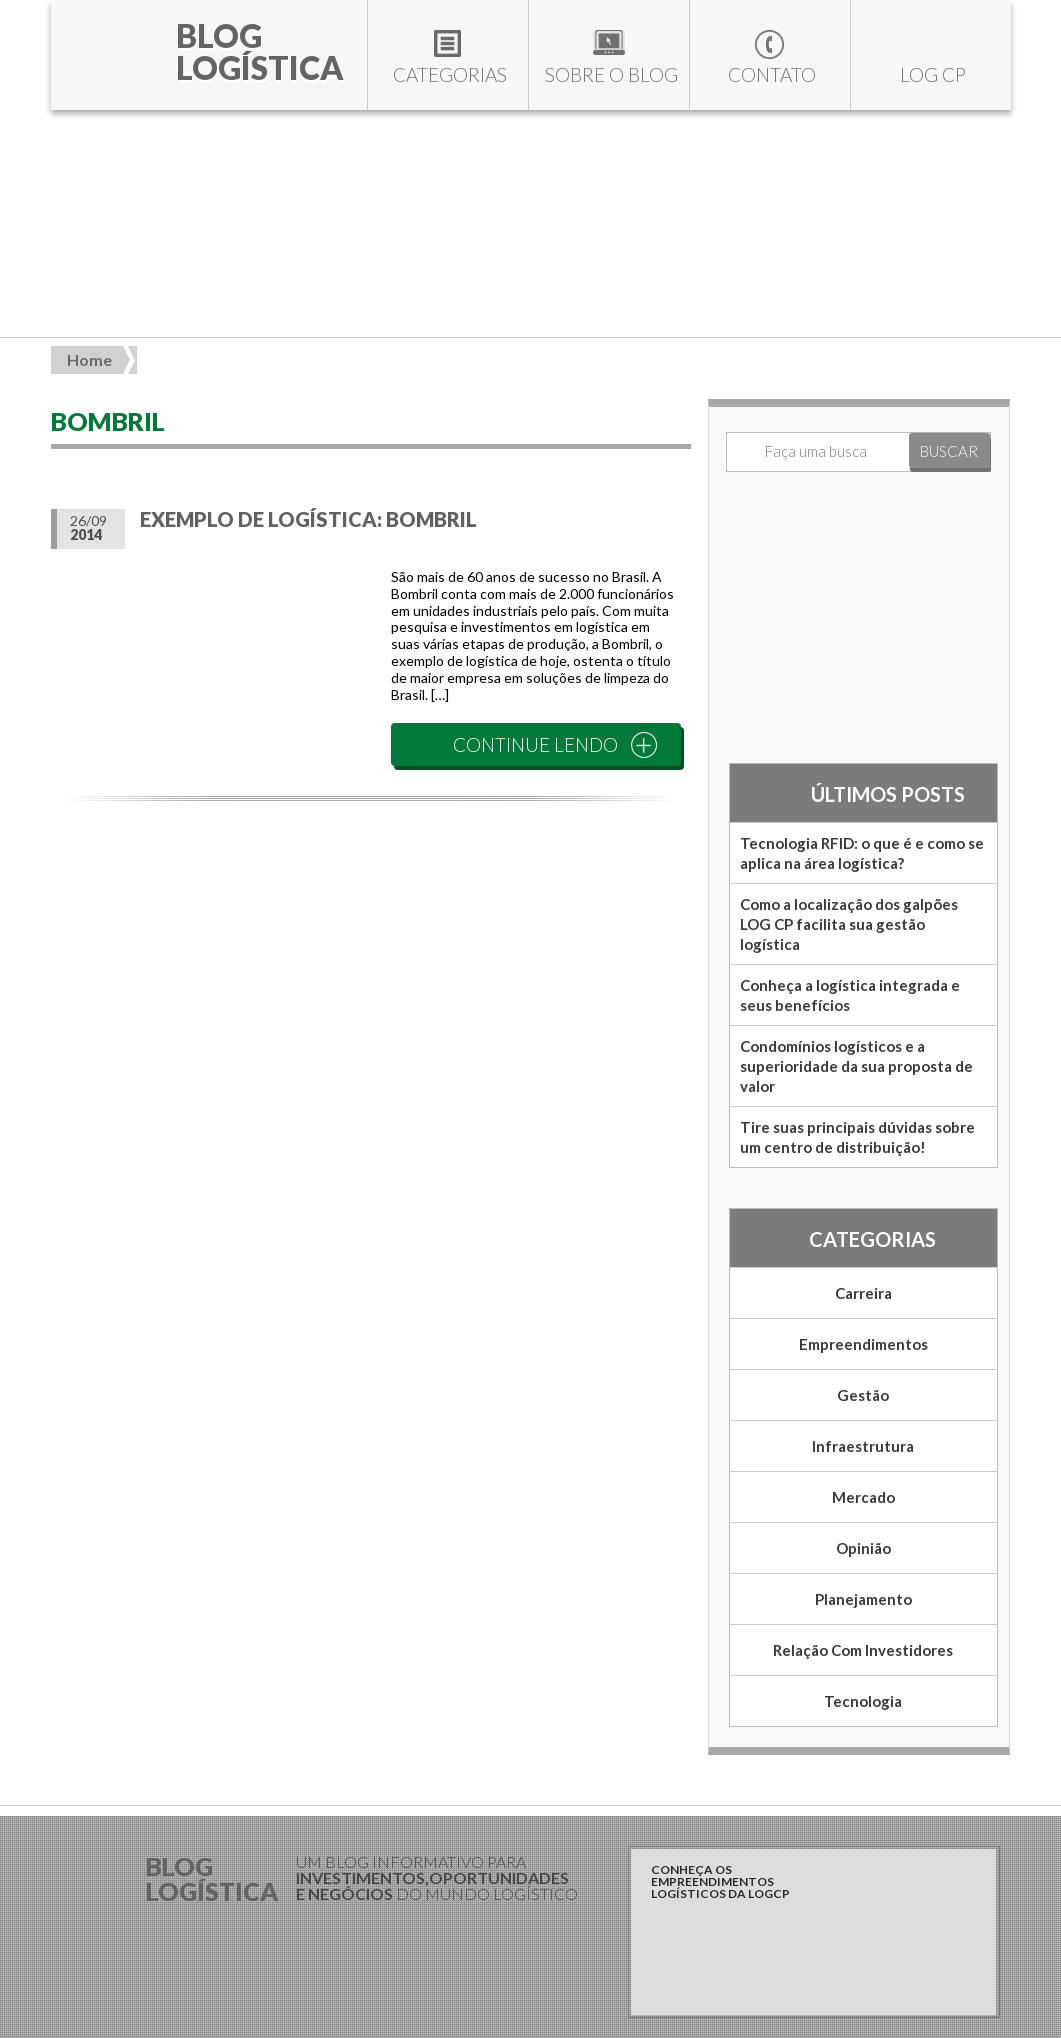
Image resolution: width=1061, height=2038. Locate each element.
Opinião (863, 1548)
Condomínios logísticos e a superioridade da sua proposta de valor (856, 1066)
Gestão (863, 1395)
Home (89, 359)
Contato (772, 74)
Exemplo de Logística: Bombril (308, 519)
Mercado (863, 1497)
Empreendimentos (863, 1344)
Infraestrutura (863, 1446)
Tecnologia (863, 1701)
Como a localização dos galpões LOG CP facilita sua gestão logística (849, 924)
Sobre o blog (611, 74)
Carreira (863, 1293)
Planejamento (863, 1599)
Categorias (450, 74)
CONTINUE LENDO (535, 744)
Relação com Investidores (863, 1650)
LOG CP (933, 74)
